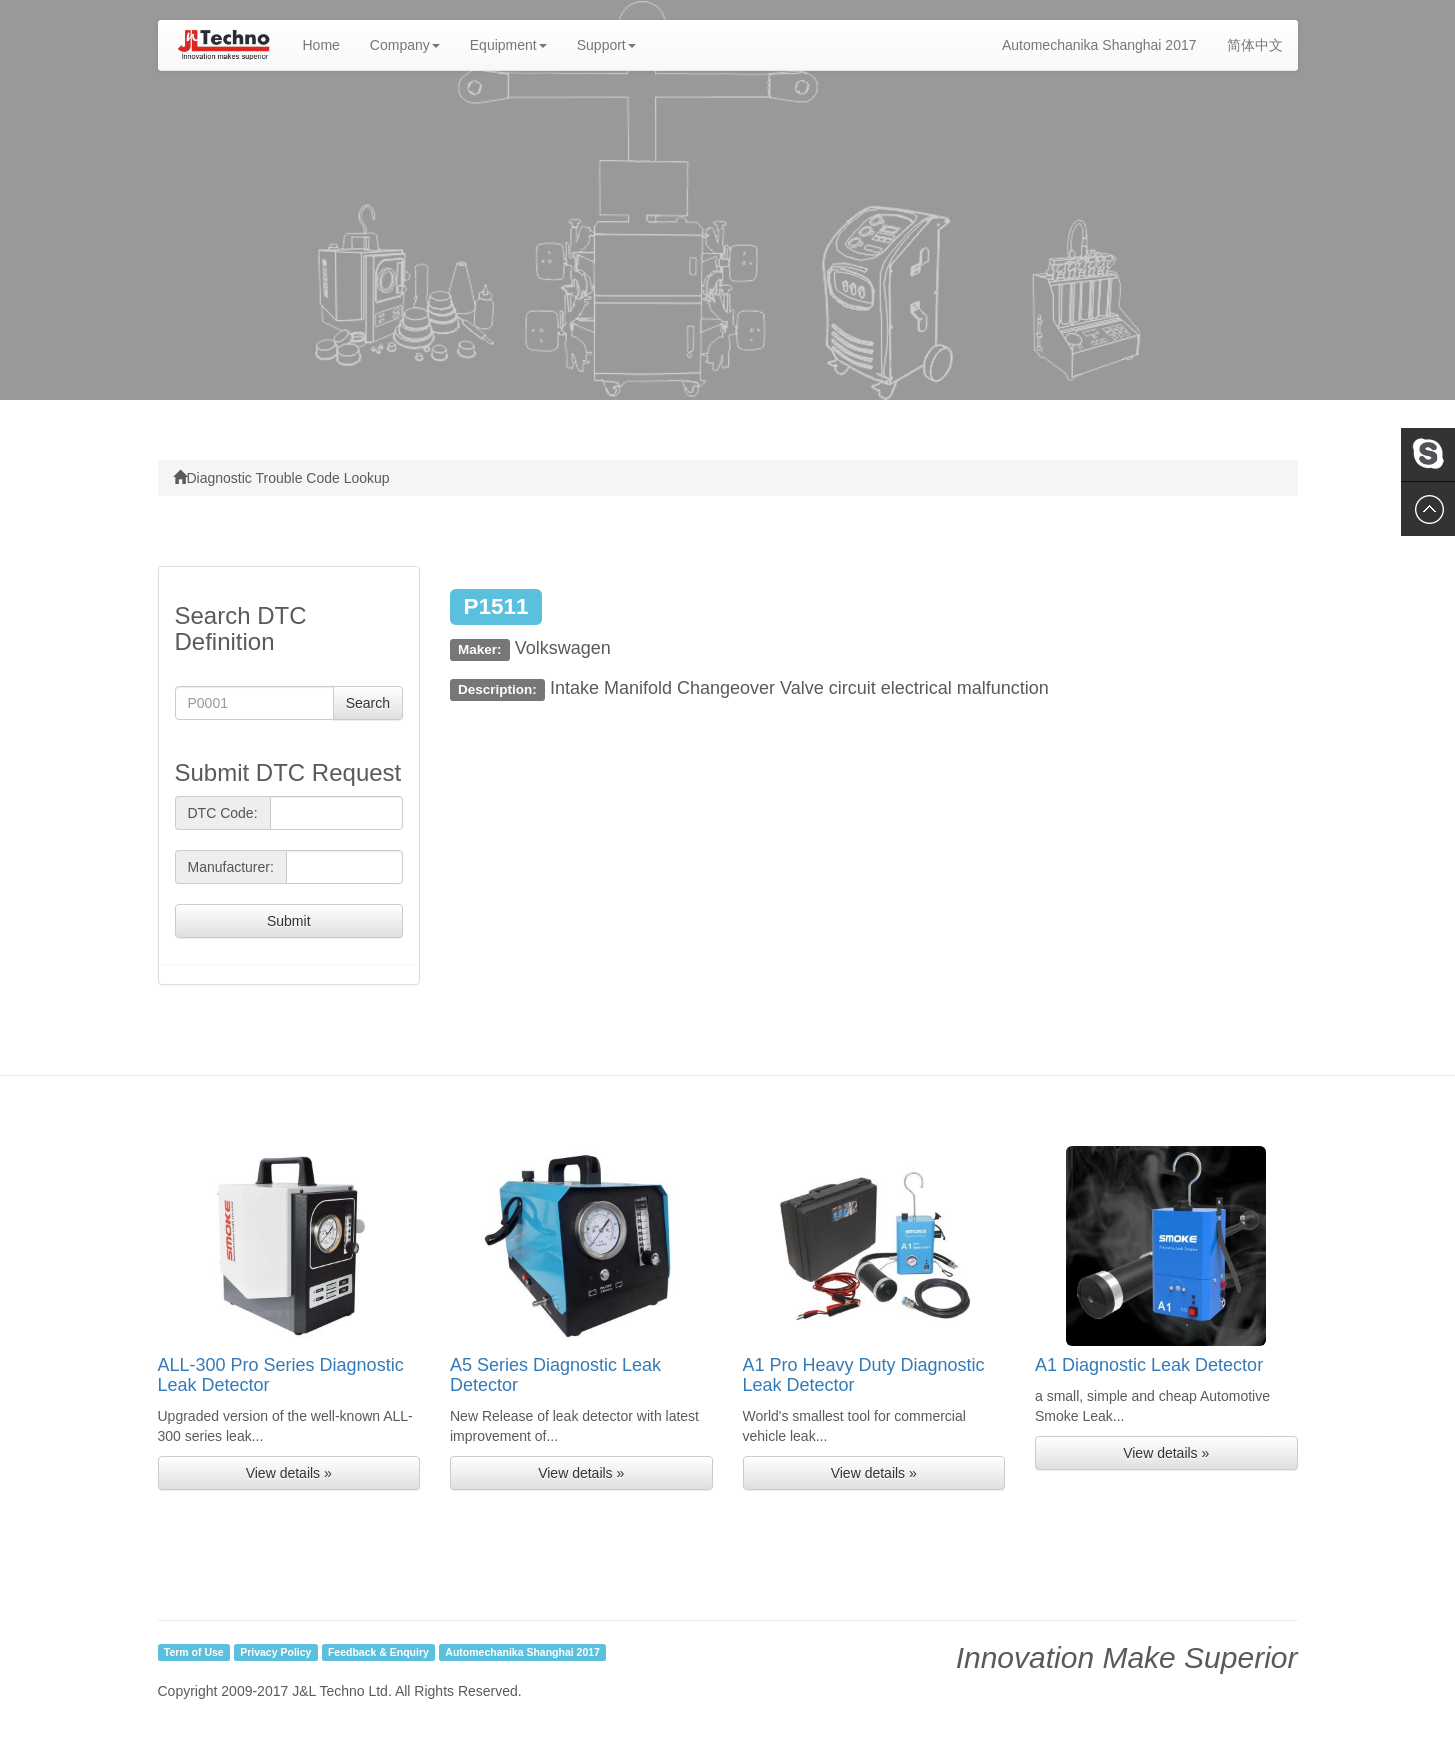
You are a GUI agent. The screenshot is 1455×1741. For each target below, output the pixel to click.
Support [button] (606, 45)
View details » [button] (289, 1473)
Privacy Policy (275, 1652)
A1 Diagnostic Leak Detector (1149, 1365)
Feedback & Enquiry (378, 1652)
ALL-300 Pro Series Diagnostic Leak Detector (281, 1375)
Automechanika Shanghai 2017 (1099, 45)
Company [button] (405, 45)
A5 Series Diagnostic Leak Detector (555, 1375)
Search (368, 703)
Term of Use (194, 1652)
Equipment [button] (508, 45)
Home (329, 43)
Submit (289, 921)
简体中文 (1255, 45)
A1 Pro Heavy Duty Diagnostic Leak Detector (864, 1375)
